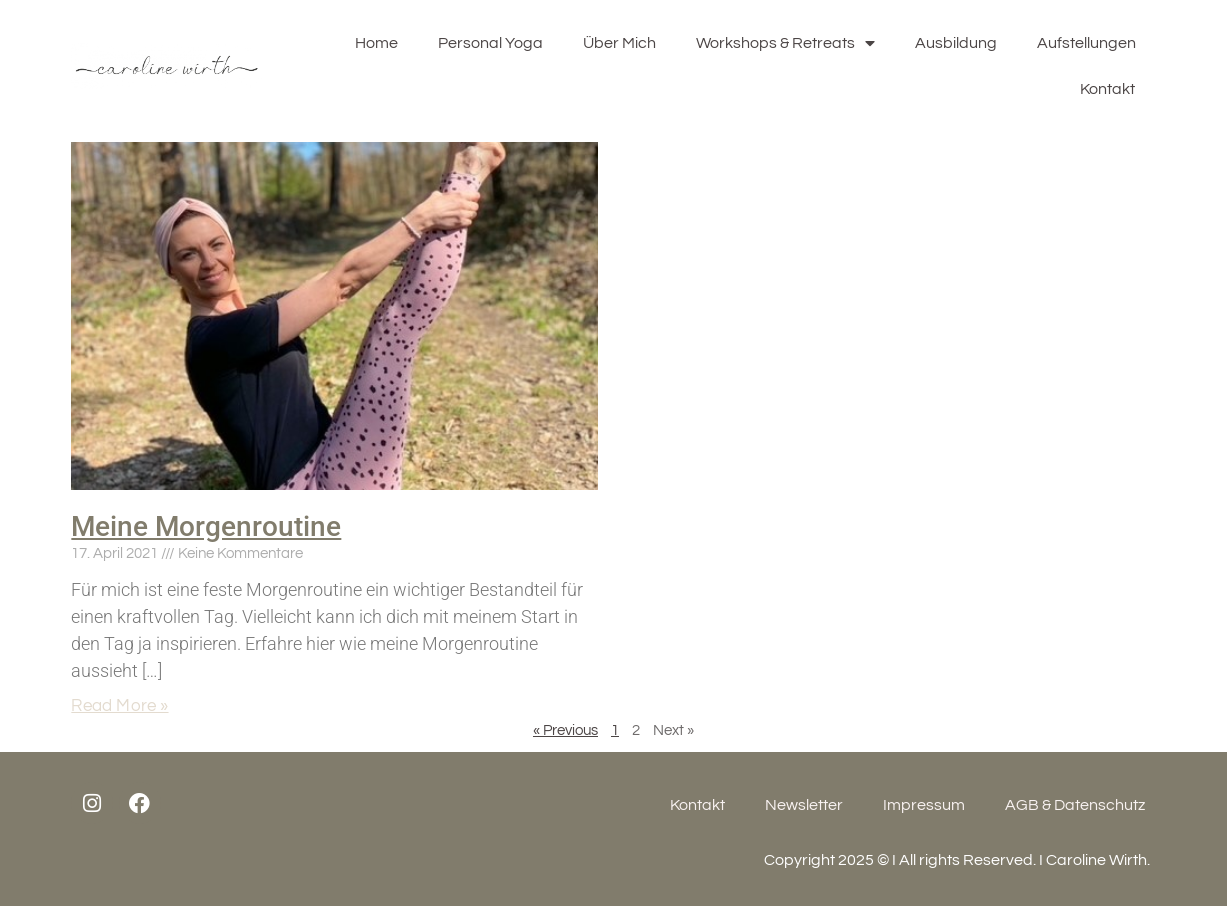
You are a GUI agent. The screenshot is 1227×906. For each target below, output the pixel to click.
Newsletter (804, 805)
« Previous (565, 730)
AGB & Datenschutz (1075, 805)
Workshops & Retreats (785, 43)
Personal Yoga (490, 43)
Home (376, 43)
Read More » (119, 706)
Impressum (924, 805)
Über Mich (619, 43)
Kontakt (1107, 89)
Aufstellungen (1086, 43)
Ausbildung (956, 43)
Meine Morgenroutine (206, 526)
